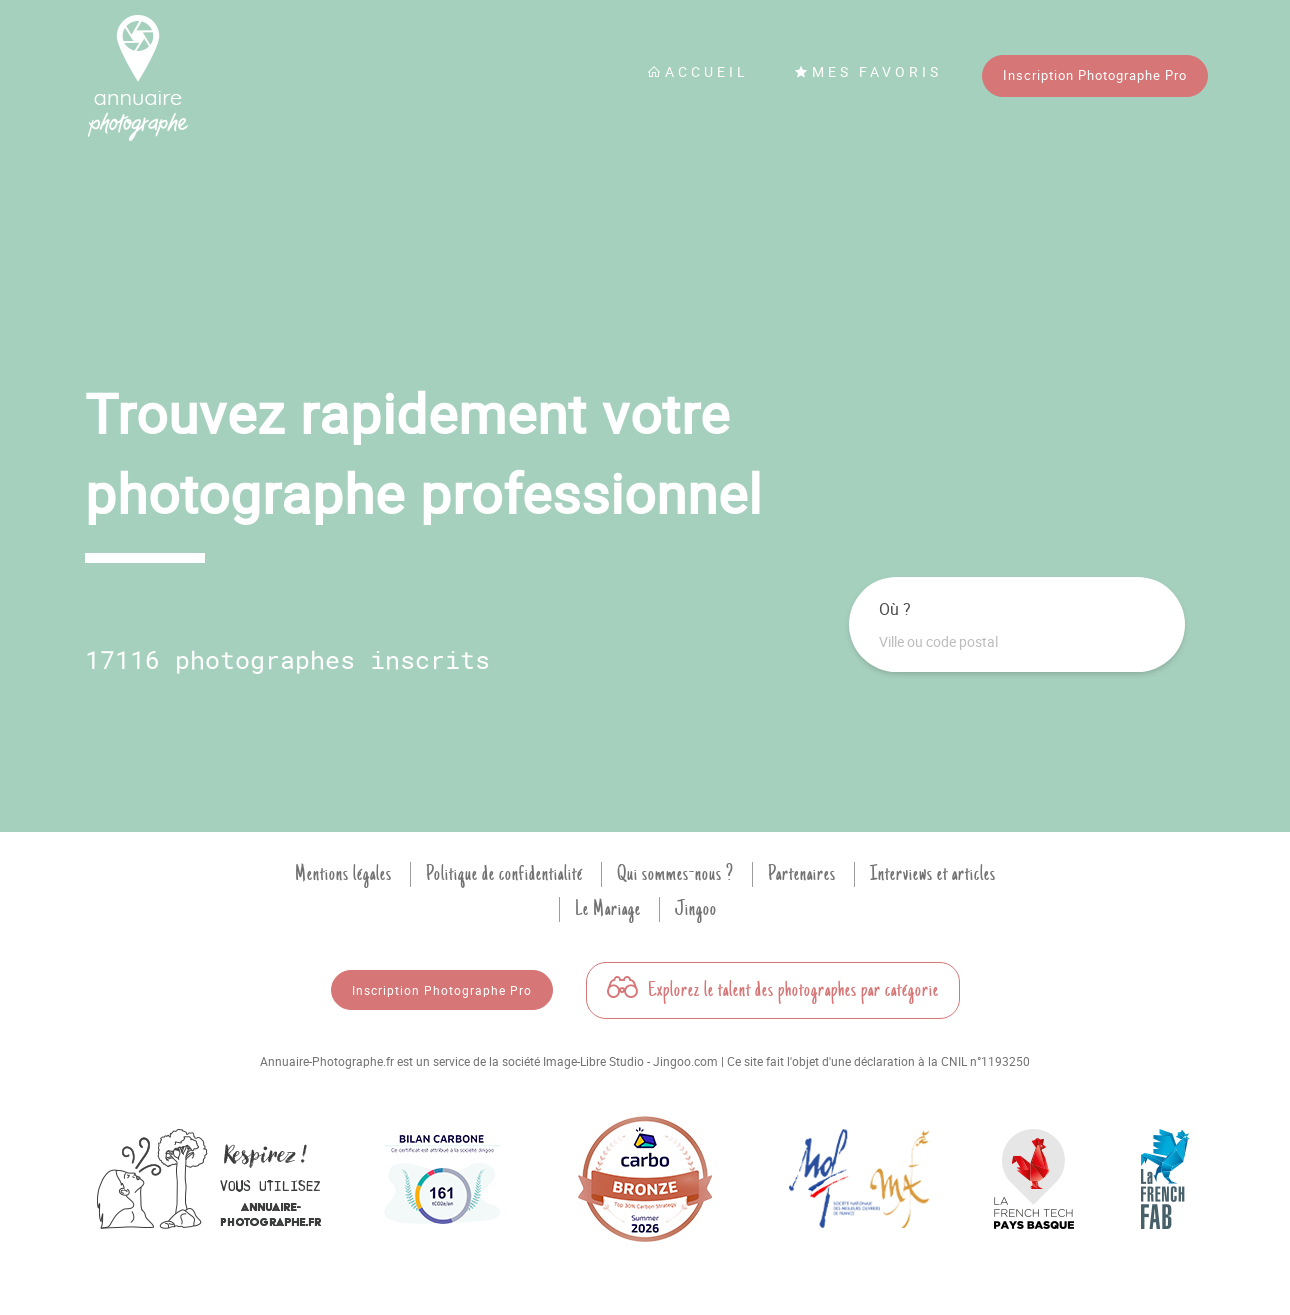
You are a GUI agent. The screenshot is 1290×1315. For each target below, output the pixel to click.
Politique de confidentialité (504, 874)
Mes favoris (868, 71)
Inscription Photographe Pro (1095, 75)
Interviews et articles (933, 874)
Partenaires (802, 874)
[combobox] (1017, 642)
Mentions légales (343, 874)
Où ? (895, 609)
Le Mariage (608, 909)
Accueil (698, 71)
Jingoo (696, 909)
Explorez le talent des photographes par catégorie (773, 990)
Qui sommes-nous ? (675, 874)
